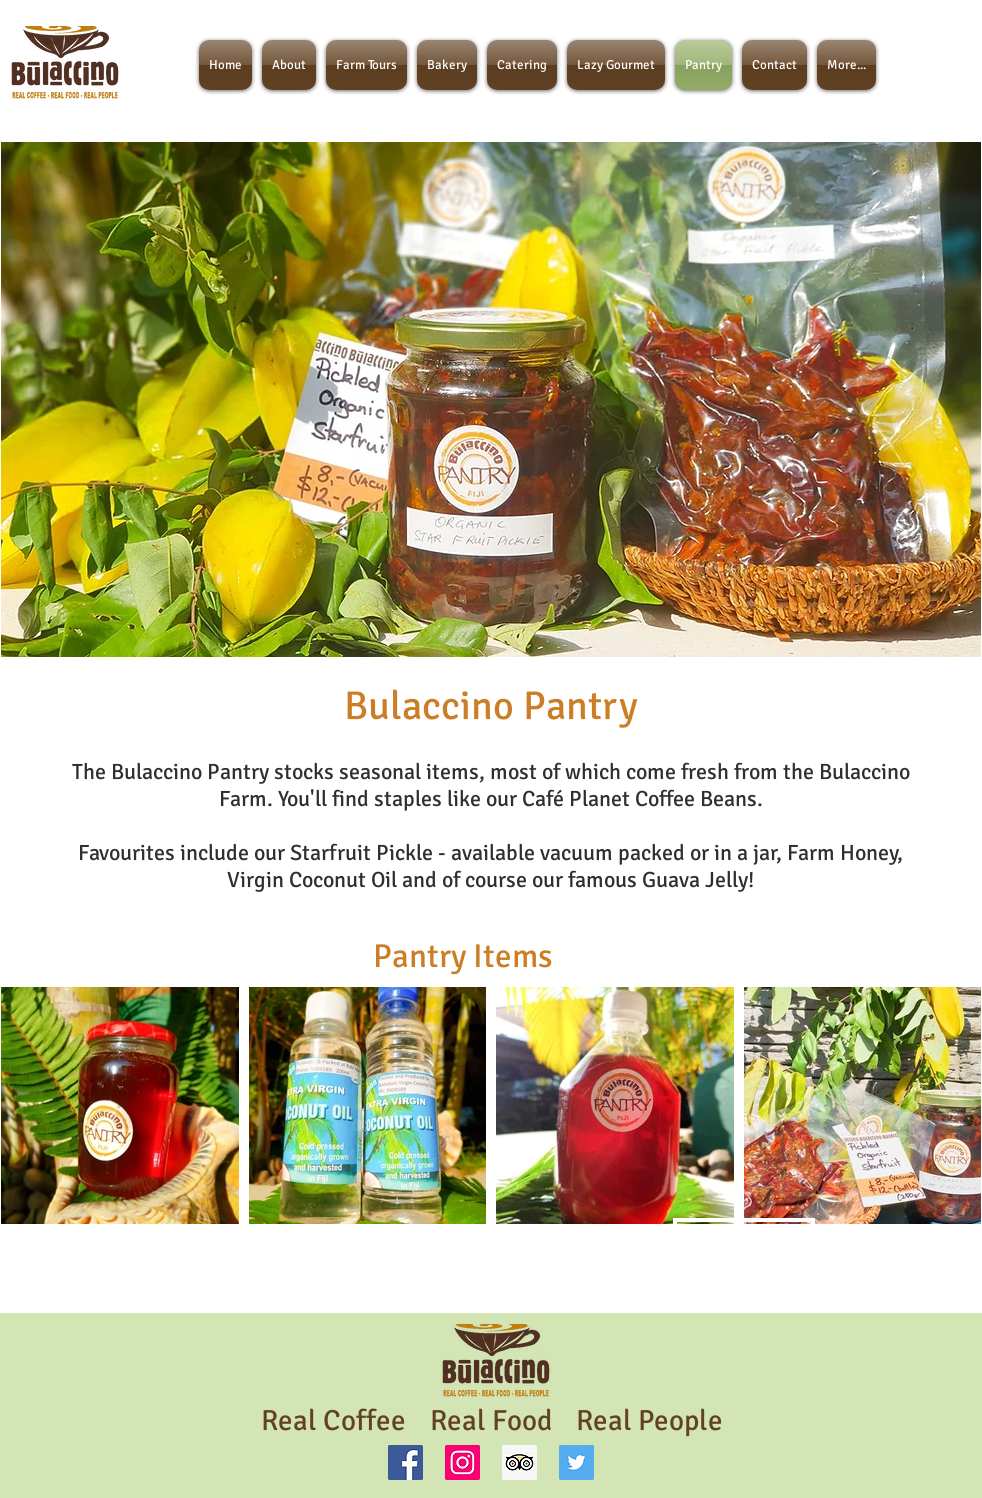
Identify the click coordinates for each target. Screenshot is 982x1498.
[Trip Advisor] (519, 1462)
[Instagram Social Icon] (462, 1462)
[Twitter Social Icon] (576, 1462)
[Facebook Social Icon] (405, 1462)
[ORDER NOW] (744, 1238)
